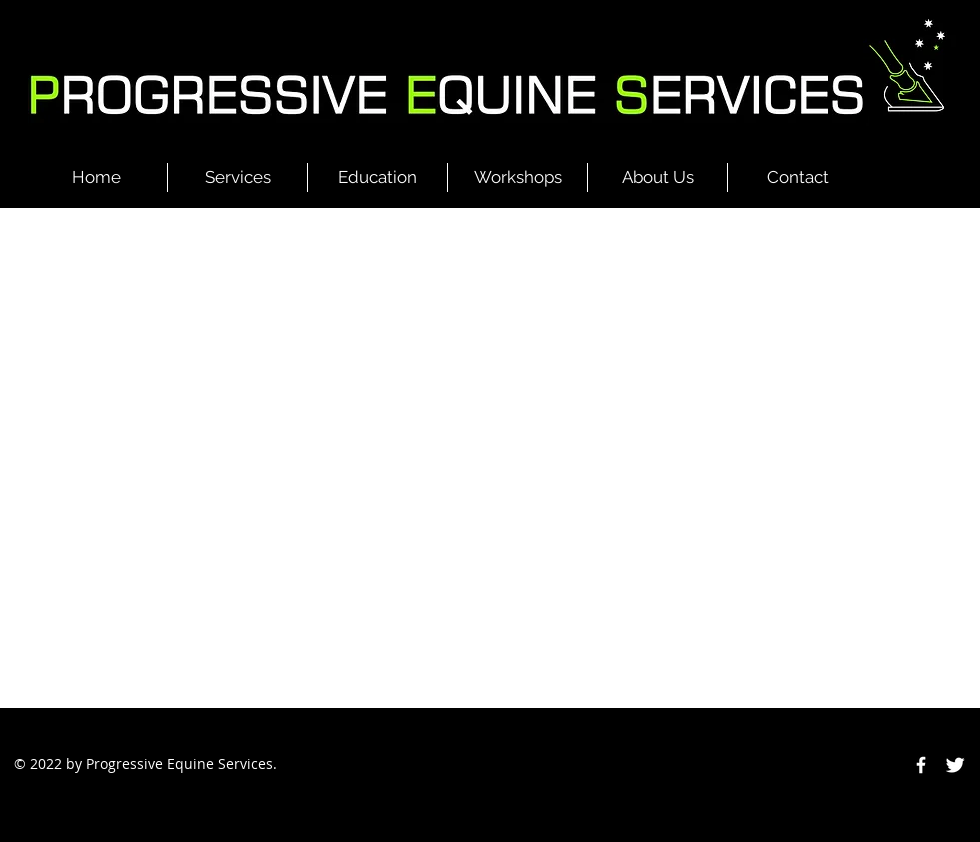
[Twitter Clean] (955, 765)
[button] (237, 177)
